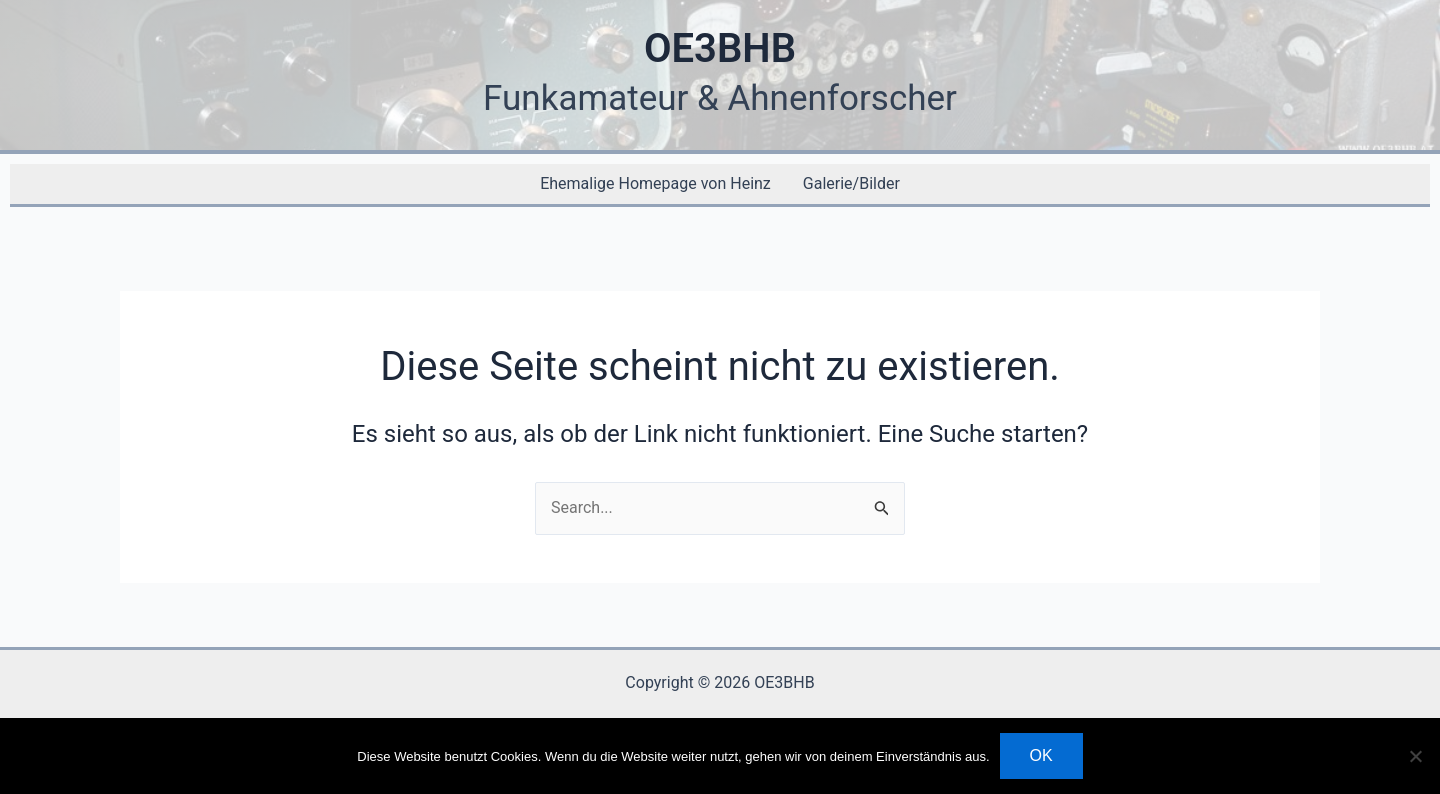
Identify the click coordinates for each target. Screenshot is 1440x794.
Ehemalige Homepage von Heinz (655, 183)
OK (1041, 755)
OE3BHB (720, 48)
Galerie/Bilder (851, 183)
